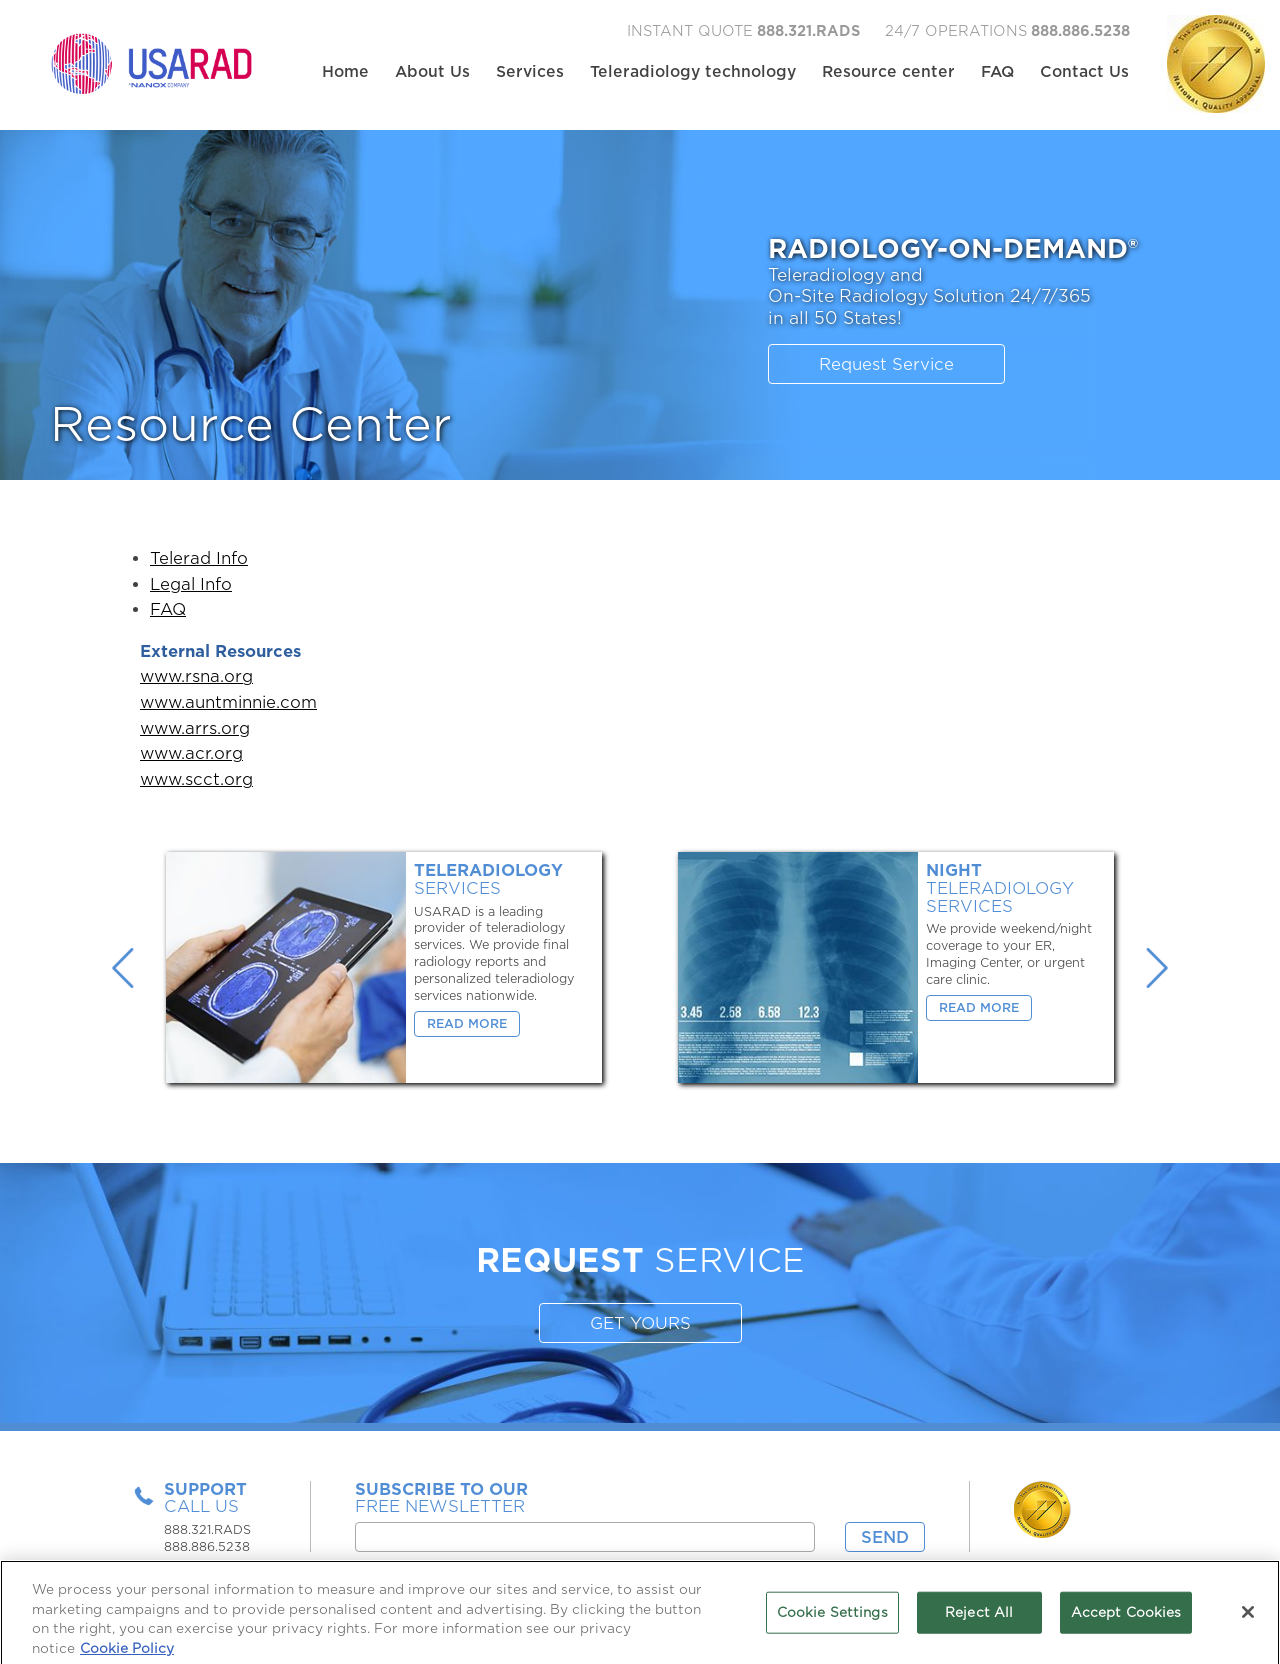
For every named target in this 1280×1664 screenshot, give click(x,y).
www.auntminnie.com (228, 702)
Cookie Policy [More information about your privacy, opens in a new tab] (127, 1654)
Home (345, 72)
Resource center (888, 72)
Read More (467, 1023)
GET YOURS (640, 1323)
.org (233, 728)
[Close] (1248, 1618)
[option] (384, 967)
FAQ (997, 72)
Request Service (886, 364)
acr (197, 753)
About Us (432, 72)
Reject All (979, 1618)
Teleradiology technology (693, 72)
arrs (201, 728)
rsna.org (219, 676)
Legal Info (191, 584)
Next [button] (1157, 968)
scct (202, 779)
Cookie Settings (832, 1618)
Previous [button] (123, 968)
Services (530, 72)
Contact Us (1084, 72)
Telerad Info (199, 558)
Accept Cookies (1126, 1618)
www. (162, 676)
